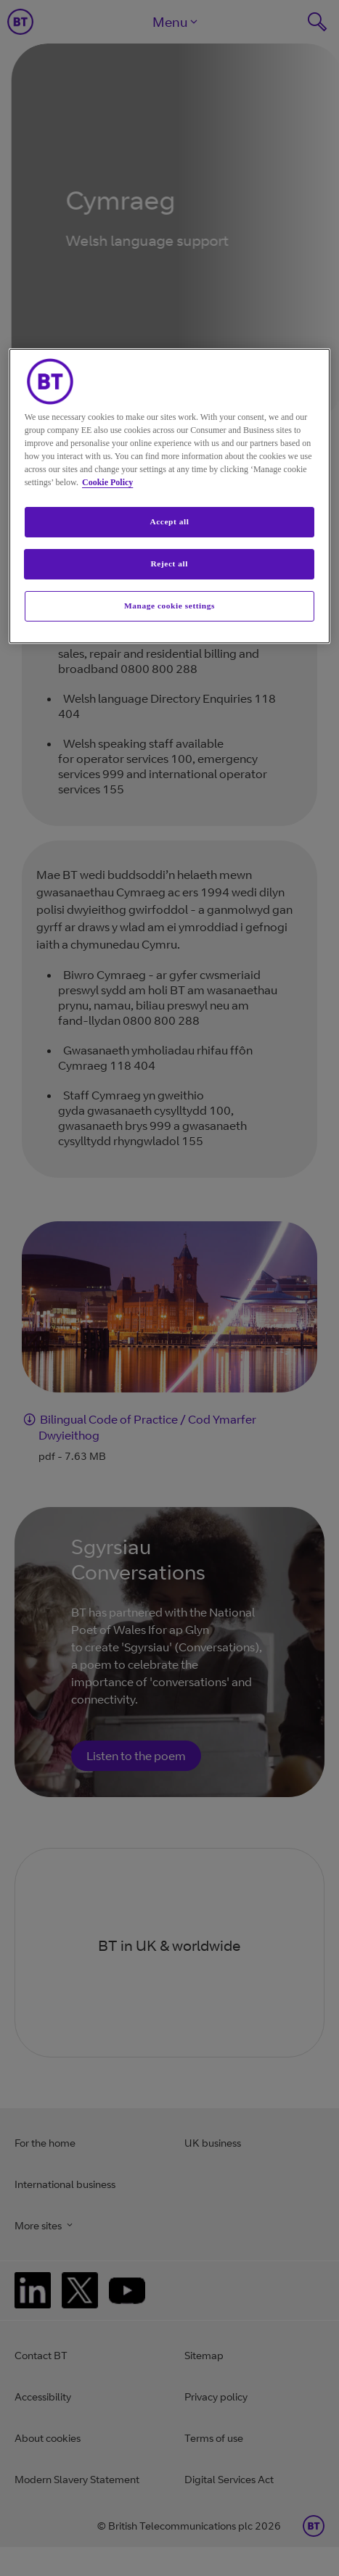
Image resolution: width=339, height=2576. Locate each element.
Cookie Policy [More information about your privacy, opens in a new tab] (107, 482)
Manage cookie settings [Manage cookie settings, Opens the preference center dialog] (169, 605)
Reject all (169, 563)
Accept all (169, 521)
